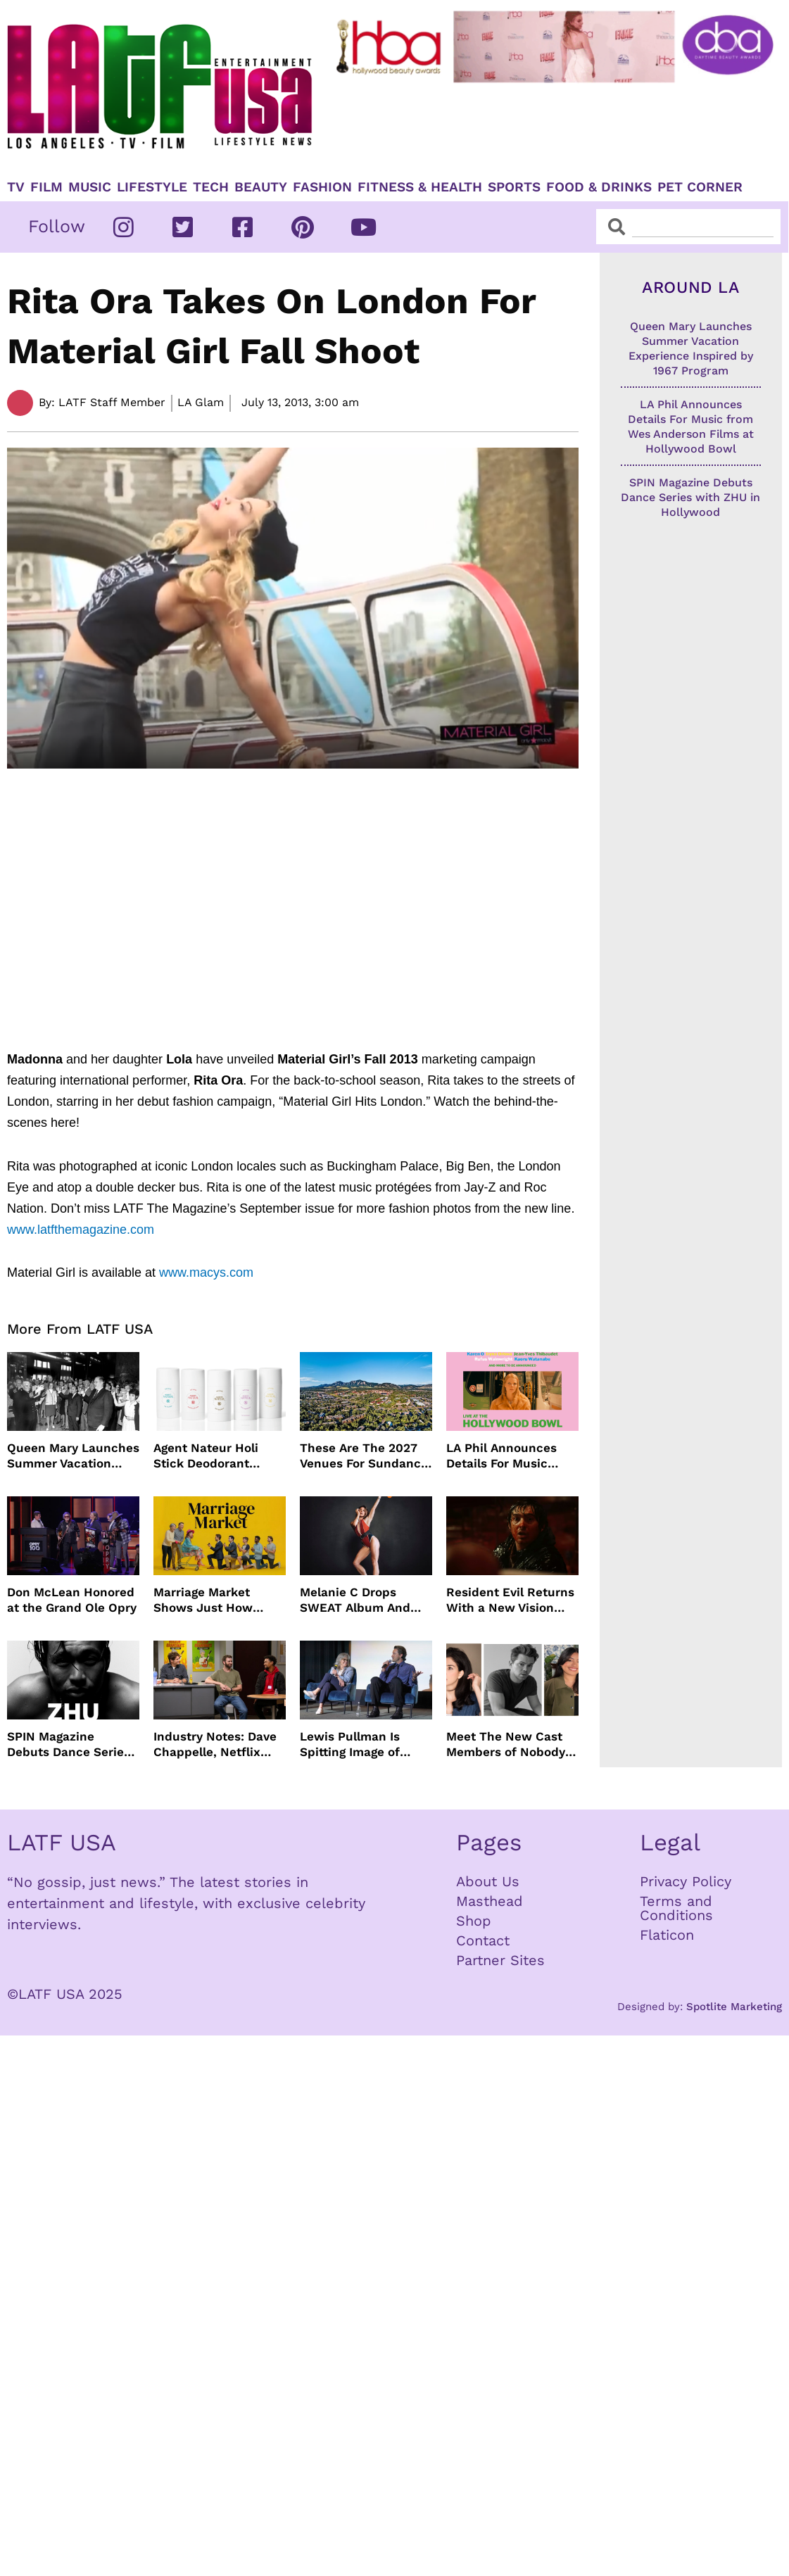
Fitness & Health (420, 187)
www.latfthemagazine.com (80, 1230)
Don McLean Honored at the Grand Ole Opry (72, 1600)
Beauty (260, 187)
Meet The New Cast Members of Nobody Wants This (505, 1744)
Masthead (489, 1901)
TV (16, 187)
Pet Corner (700, 187)
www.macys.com (206, 1272)
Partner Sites (500, 1960)
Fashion (322, 187)
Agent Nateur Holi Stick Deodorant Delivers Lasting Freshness (205, 1456)
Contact (483, 1940)
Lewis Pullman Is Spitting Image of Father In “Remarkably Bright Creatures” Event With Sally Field (357, 1744)
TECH (211, 187)
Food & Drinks (599, 187)
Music (89, 187)
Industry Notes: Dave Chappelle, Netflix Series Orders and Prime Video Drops (215, 1744)
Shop (473, 1920)
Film (46, 187)
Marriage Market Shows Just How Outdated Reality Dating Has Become (210, 1600)
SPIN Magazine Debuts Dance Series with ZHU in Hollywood (68, 1744)
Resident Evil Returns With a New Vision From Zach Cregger (510, 1600)
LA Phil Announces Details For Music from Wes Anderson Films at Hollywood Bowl (504, 1456)
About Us (487, 1881)
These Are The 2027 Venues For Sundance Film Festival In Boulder (364, 1456)
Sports (514, 187)
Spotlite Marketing (734, 2006)
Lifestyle (152, 187)
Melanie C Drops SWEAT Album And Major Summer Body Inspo (359, 1600)
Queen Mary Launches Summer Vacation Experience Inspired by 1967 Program (73, 1456)
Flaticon (667, 1934)
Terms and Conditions (676, 1908)
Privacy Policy (685, 1881)
